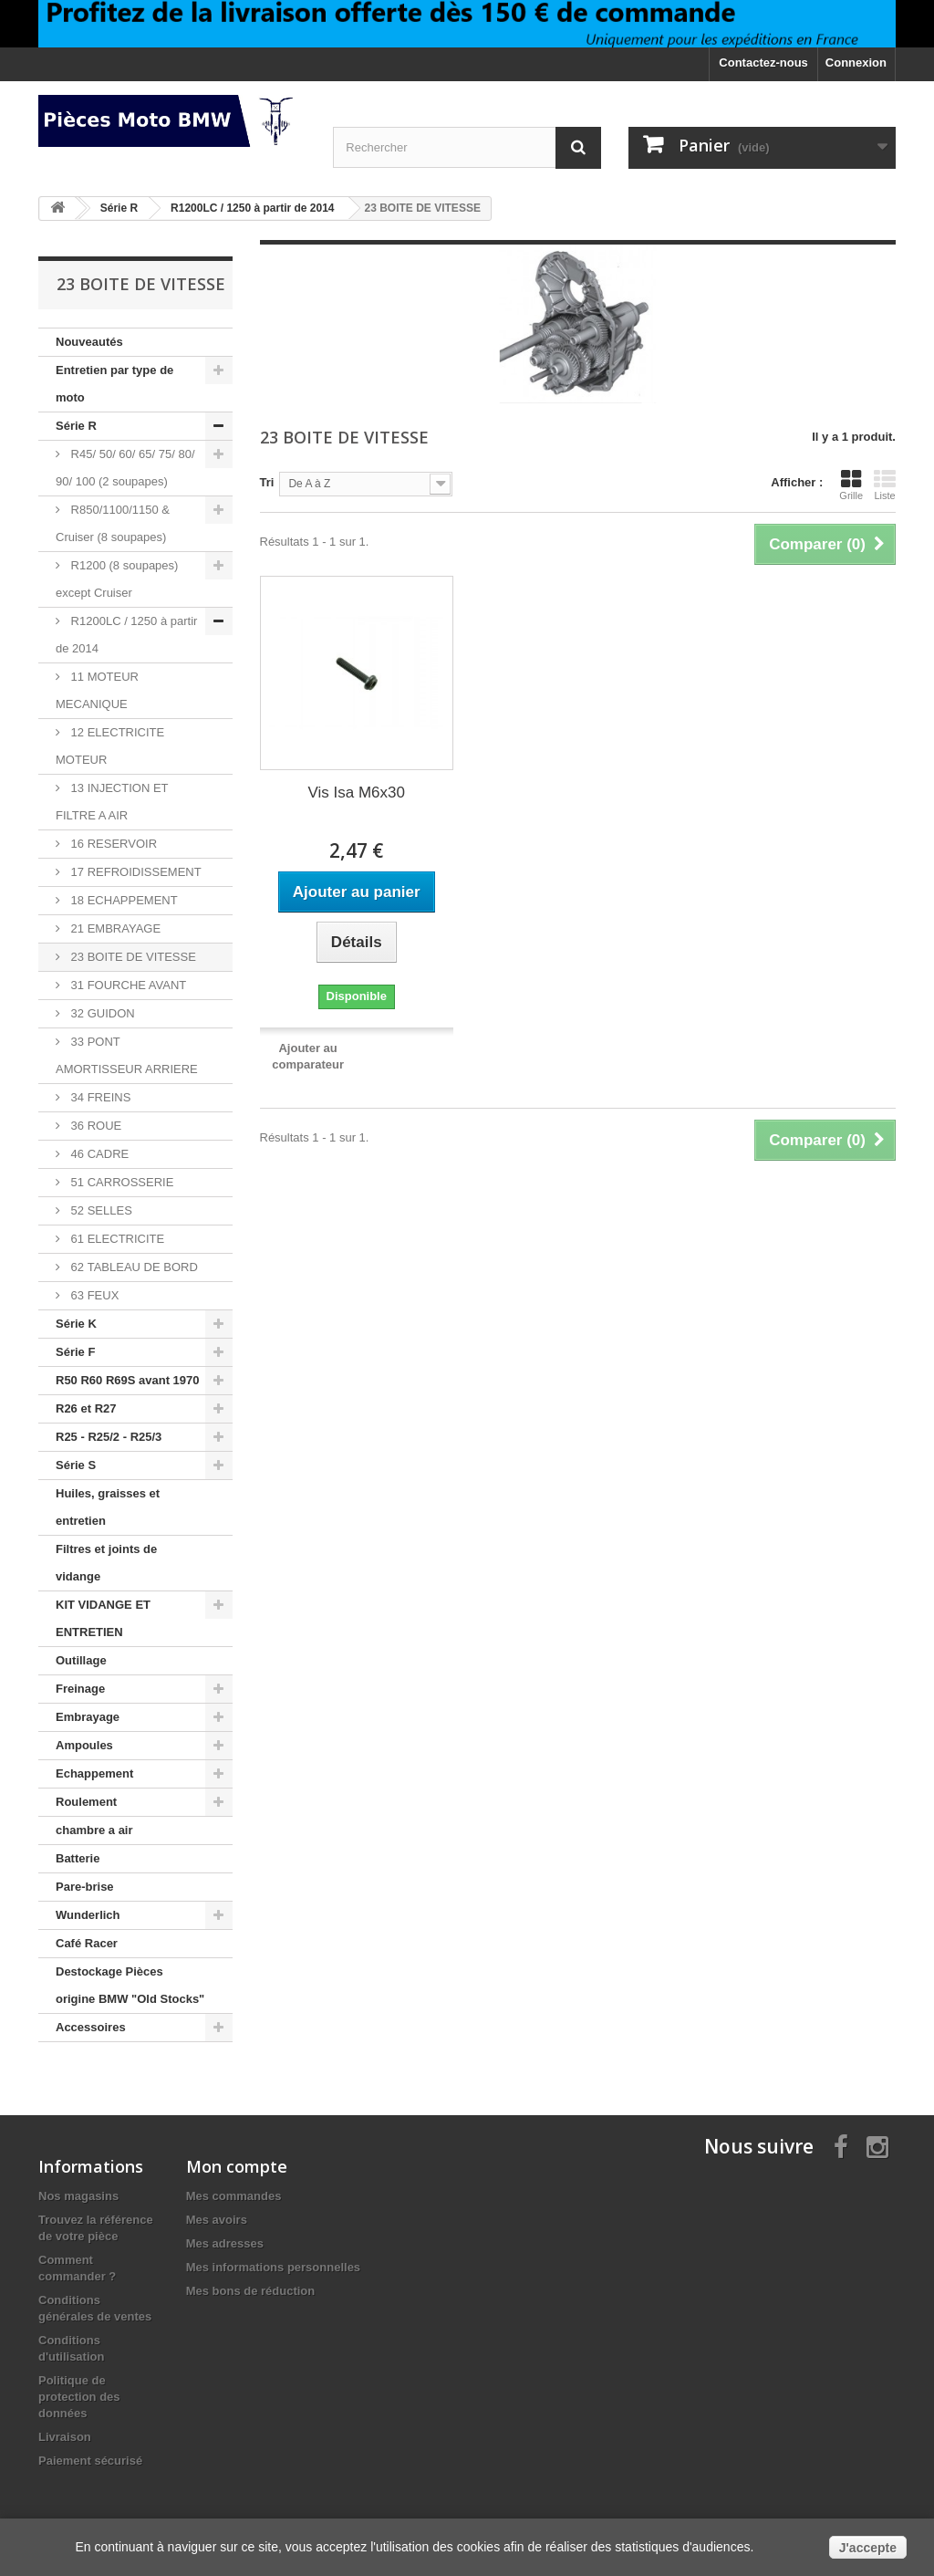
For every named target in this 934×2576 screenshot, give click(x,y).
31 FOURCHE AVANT (126, 985)
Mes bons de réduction (251, 2291)
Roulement (86, 1802)
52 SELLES (99, 1210)
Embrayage (87, 1717)
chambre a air (94, 1830)
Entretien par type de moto (114, 383)
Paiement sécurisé (90, 2460)
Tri (267, 482)
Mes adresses (225, 2243)
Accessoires (91, 2027)
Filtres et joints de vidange (106, 1562)
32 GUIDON (101, 1013)
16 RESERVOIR (112, 843)
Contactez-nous (763, 62)
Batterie (77, 1858)
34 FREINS (98, 1097)
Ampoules (84, 1745)
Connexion (856, 62)
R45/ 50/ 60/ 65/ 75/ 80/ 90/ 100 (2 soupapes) (125, 467)
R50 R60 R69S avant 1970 (128, 1380)
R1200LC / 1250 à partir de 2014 (126, 634)
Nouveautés (89, 342)
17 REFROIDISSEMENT (134, 872)
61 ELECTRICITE (115, 1239)
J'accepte (868, 2547)
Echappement (94, 1773)
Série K (76, 1323)
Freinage (80, 1688)
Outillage (81, 1660)
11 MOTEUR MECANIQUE (97, 690)
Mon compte (236, 2166)
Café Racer (87, 1943)
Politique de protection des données (79, 2396)
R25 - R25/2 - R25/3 (108, 1437)
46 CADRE (98, 1154)
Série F (75, 1352)
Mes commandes (234, 2196)
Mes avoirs (216, 2220)
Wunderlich (88, 1915)
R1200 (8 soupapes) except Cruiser (117, 579)
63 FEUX (93, 1295)
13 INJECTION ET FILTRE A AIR (112, 801)
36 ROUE (94, 1125)
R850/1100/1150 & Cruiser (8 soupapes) (113, 523)
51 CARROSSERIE (120, 1182)
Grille (851, 484)
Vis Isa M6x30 (356, 792)
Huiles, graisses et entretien (108, 1507)
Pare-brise (85, 1886)
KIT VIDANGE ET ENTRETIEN (103, 1618)
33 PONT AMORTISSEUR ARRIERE (127, 1055)
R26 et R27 (86, 1408)
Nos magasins (78, 2196)
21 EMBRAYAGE (114, 928)
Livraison (64, 2437)
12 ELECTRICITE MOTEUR (110, 746)
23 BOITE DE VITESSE (131, 957)
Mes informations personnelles (273, 2267)
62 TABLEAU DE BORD (132, 1267)
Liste (885, 484)
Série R (76, 426)
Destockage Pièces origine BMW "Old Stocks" (130, 1985)
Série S (76, 1465)
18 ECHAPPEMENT (122, 900)
